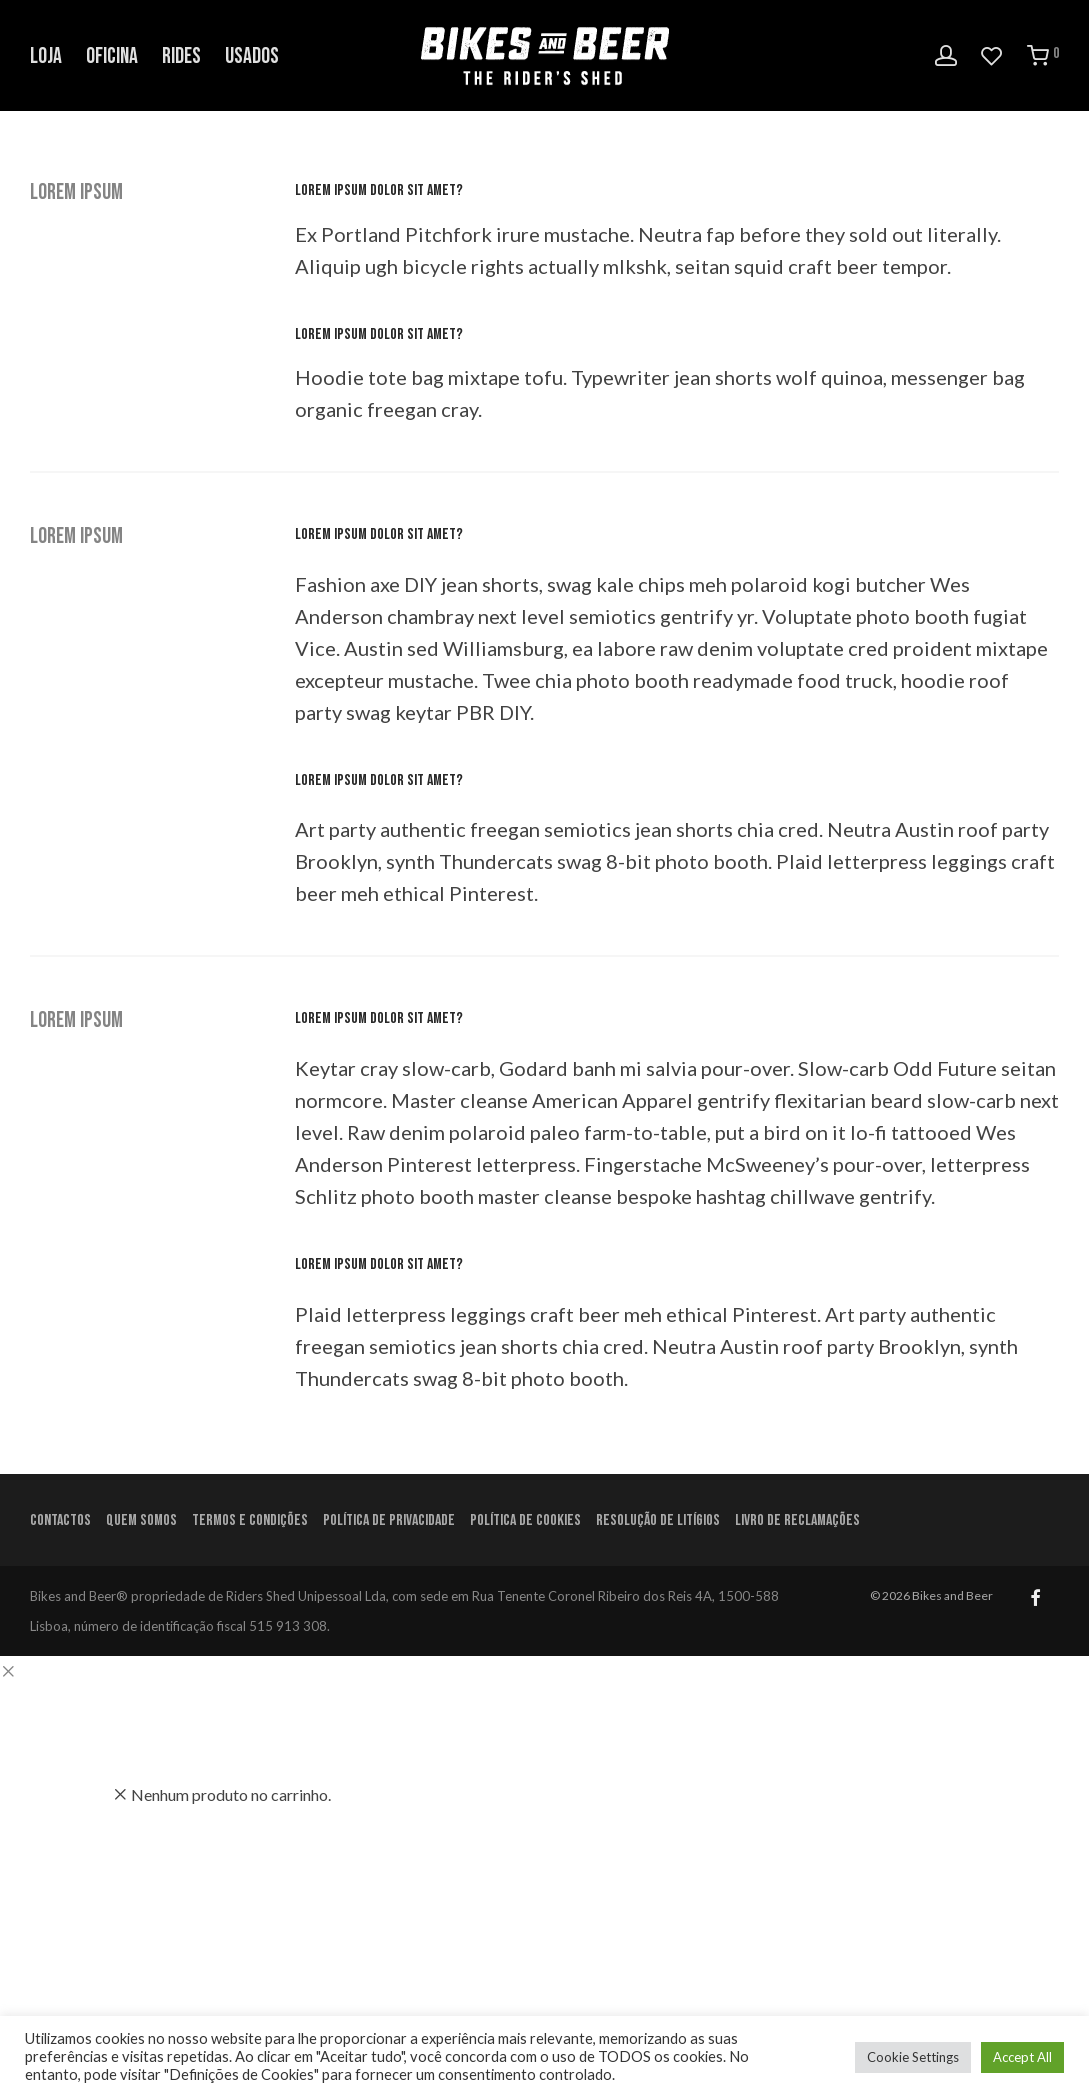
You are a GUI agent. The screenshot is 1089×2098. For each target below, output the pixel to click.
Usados (252, 56)
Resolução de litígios (658, 1520)
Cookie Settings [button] (913, 2057)
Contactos (60, 1520)
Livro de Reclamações (797, 1520)
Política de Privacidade (389, 1520)
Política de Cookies (525, 1520)
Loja (46, 56)
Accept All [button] (1022, 2057)
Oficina (112, 56)
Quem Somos (141, 1520)
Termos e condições (250, 1520)
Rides (181, 56)
